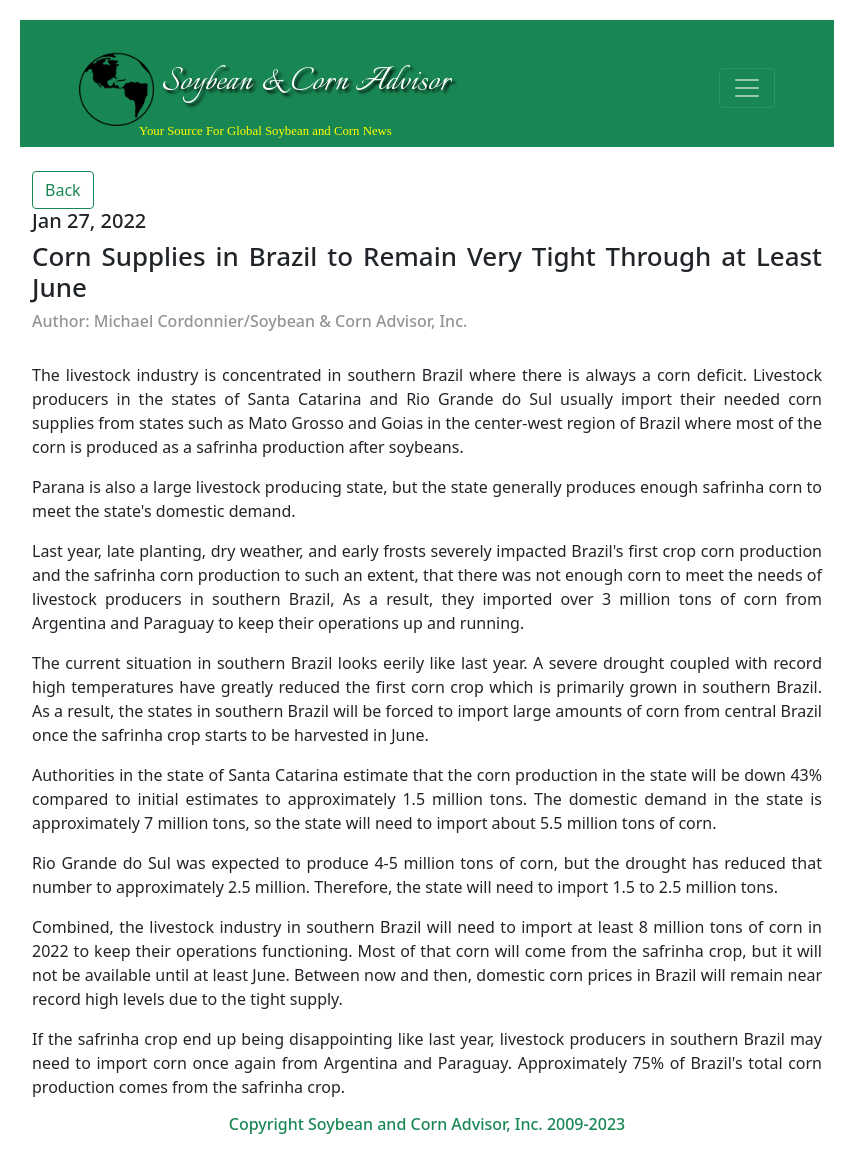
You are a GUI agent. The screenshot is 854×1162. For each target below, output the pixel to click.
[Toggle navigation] (747, 88)
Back (63, 190)
